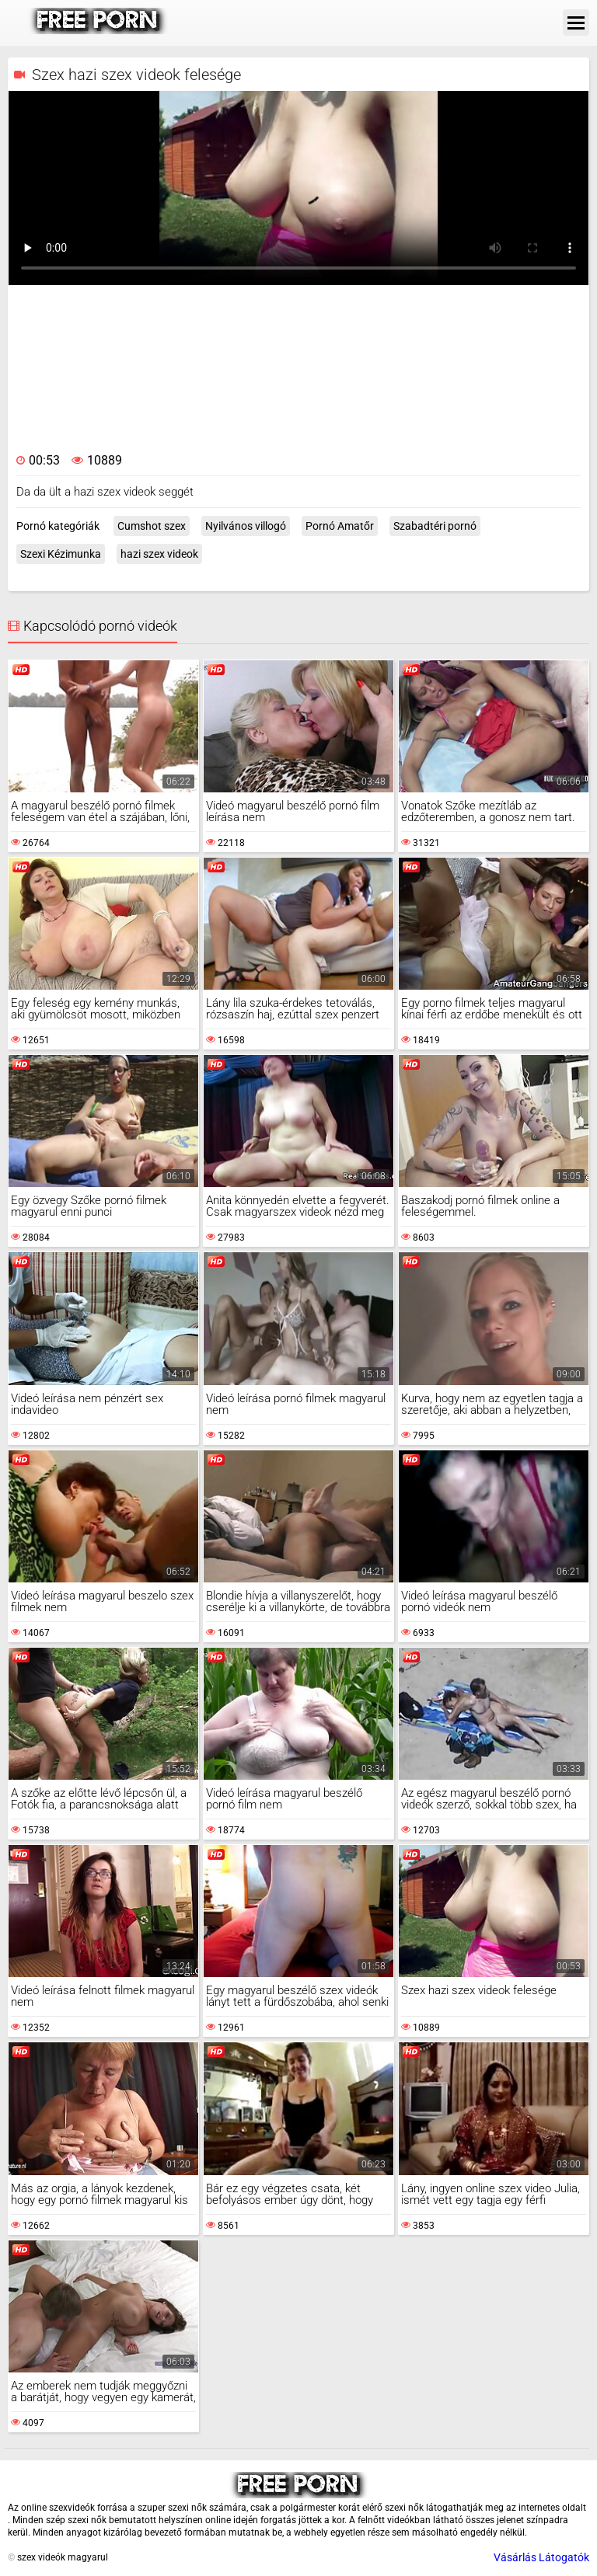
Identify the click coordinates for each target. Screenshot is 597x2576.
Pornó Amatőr (339, 526)
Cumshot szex (151, 526)
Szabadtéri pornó (435, 526)
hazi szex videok (159, 554)
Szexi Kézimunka (60, 554)
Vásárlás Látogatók (541, 2557)
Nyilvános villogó (245, 526)
